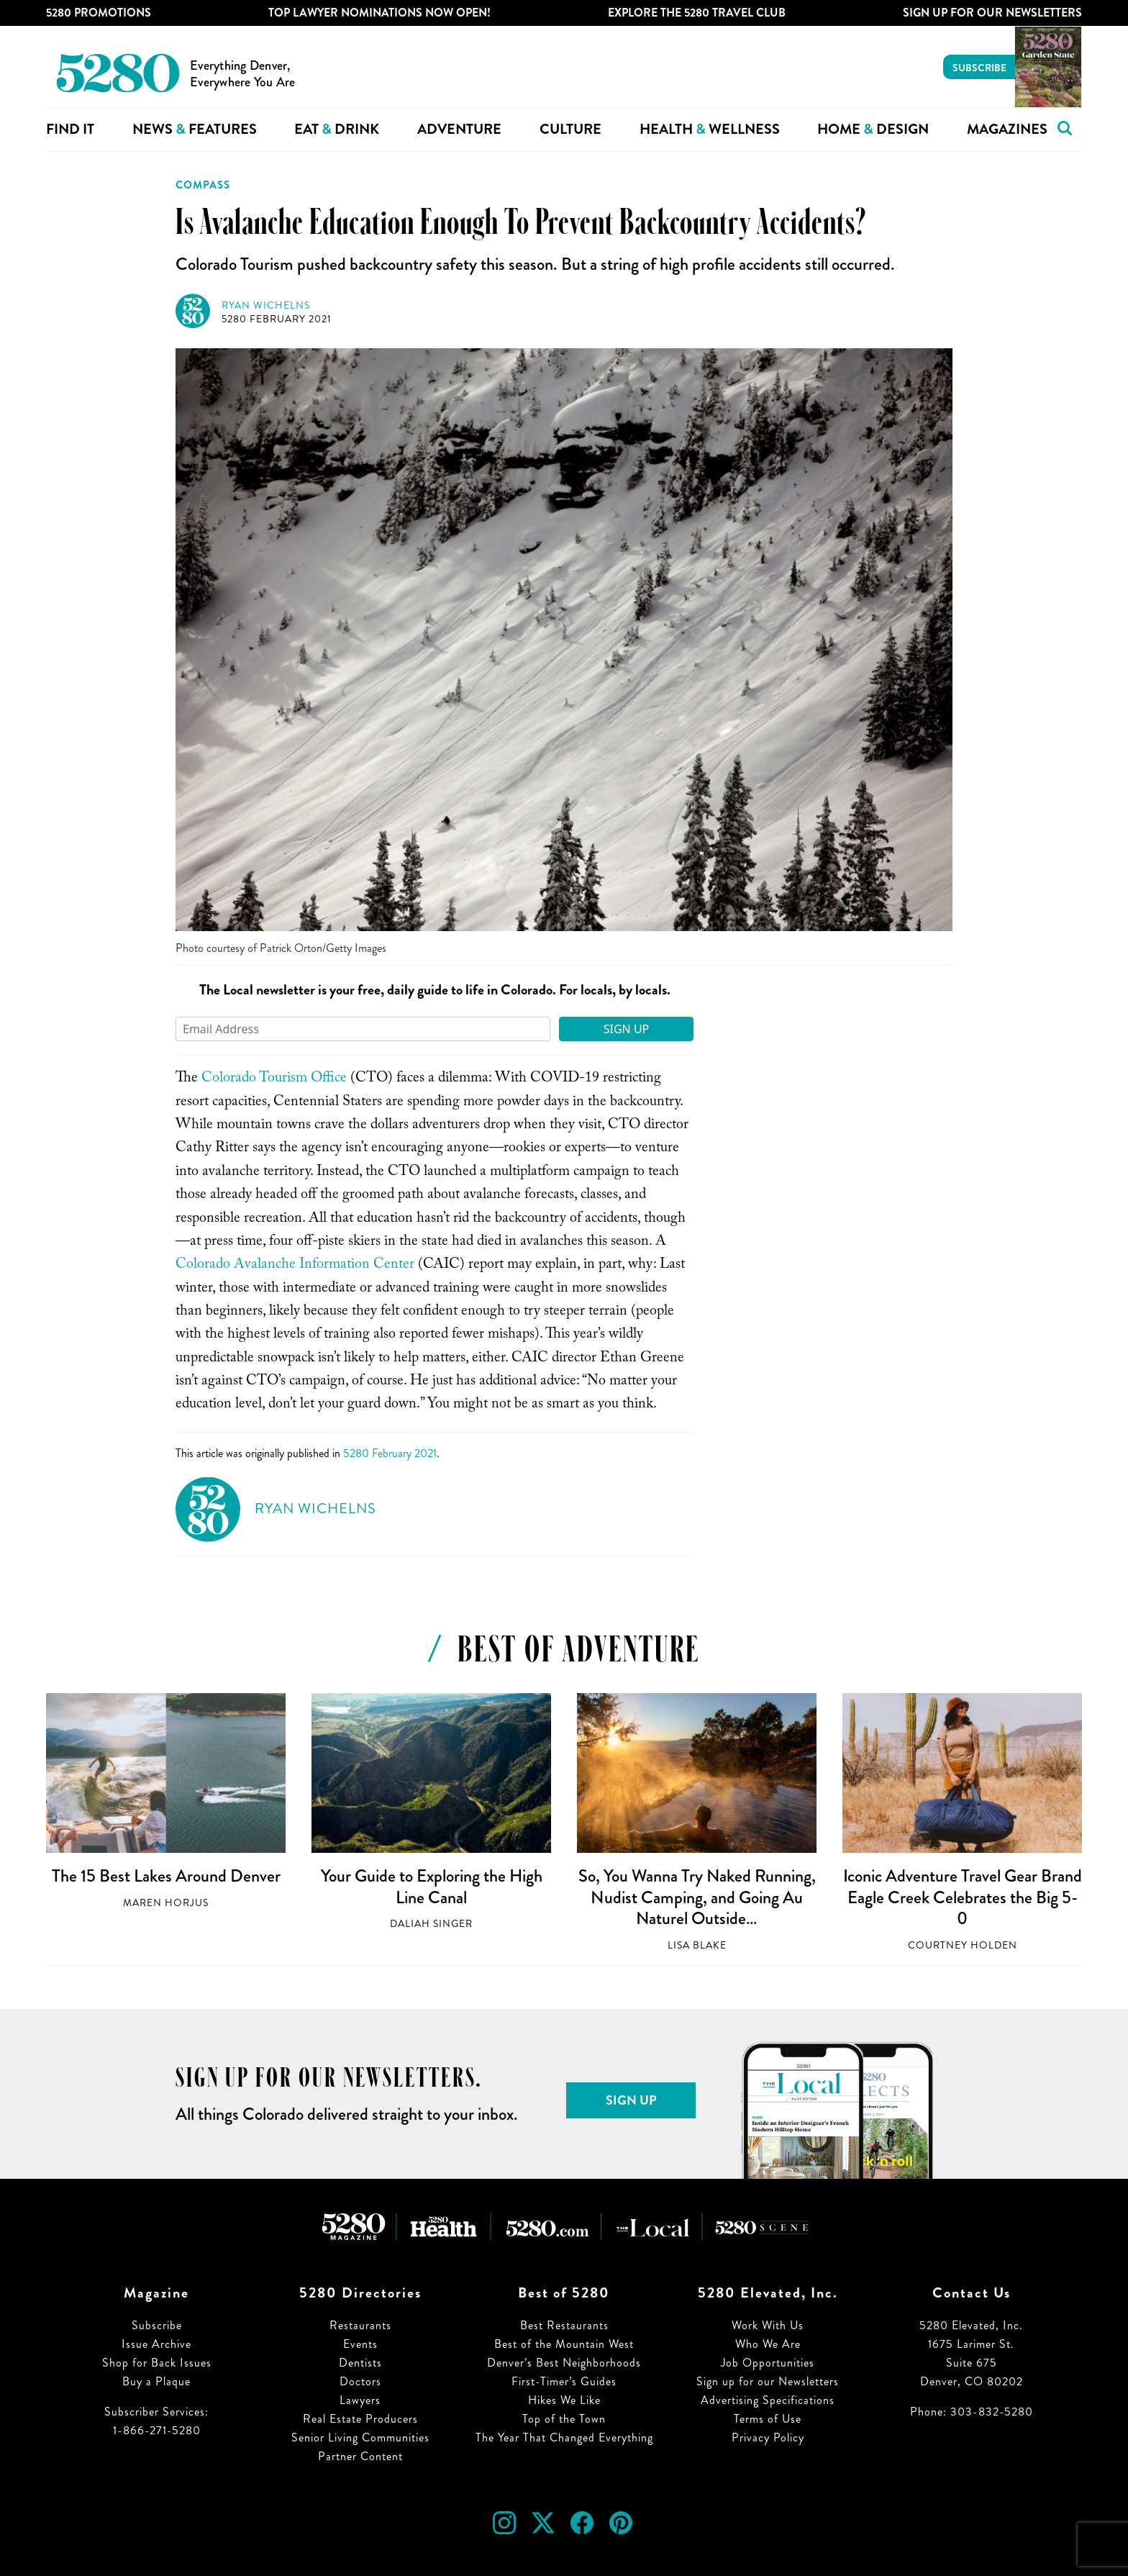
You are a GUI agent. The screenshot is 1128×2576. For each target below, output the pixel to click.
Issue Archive (156, 2344)
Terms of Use (767, 2419)
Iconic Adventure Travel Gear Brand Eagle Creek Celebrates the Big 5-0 (962, 1897)
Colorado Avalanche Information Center (295, 1265)
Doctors (360, 2381)
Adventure (459, 129)
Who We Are (768, 2344)
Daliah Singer (431, 1924)
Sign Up (627, 1029)
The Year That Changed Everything (564, 2437)
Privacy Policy (768, 2437)
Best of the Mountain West (564, 2344)
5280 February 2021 (277, 319)
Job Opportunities (767, 2362)
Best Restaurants (564, 2325)
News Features (194, 129)
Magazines (1007, 129)
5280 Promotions (98, 12)
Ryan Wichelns (266, 305)
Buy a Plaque (156, 2381)
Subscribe (979, 67)
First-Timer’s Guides (564, 2381)
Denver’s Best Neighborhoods (564, 2362)
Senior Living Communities (360, 2437)
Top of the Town (564, 2419)
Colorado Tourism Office (274, 1079)
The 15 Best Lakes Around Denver (166, 1876)
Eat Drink (336, 129)
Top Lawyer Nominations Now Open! (379, 12)
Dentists (360, 2362)
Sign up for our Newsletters (767, 2381)
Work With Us (768, 2325)
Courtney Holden (962, 1945)
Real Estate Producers (360, 2419)
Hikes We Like (564, 2400)
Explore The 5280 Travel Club (697, 12)
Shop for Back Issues (157, 2362)
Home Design (873, 129)
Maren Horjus (166, 1903)
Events (360, 2344)
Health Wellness (710, 129)
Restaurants (360, 2325)
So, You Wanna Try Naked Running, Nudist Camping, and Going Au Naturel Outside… (697, 1897)
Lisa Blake (697, 1945)
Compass (203, 185)
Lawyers (360, 2400)
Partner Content (360, 2456)
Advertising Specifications (767, 2400)
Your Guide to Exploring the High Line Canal (431, 1887)
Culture (570, 129)
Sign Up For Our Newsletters (992, 12)
